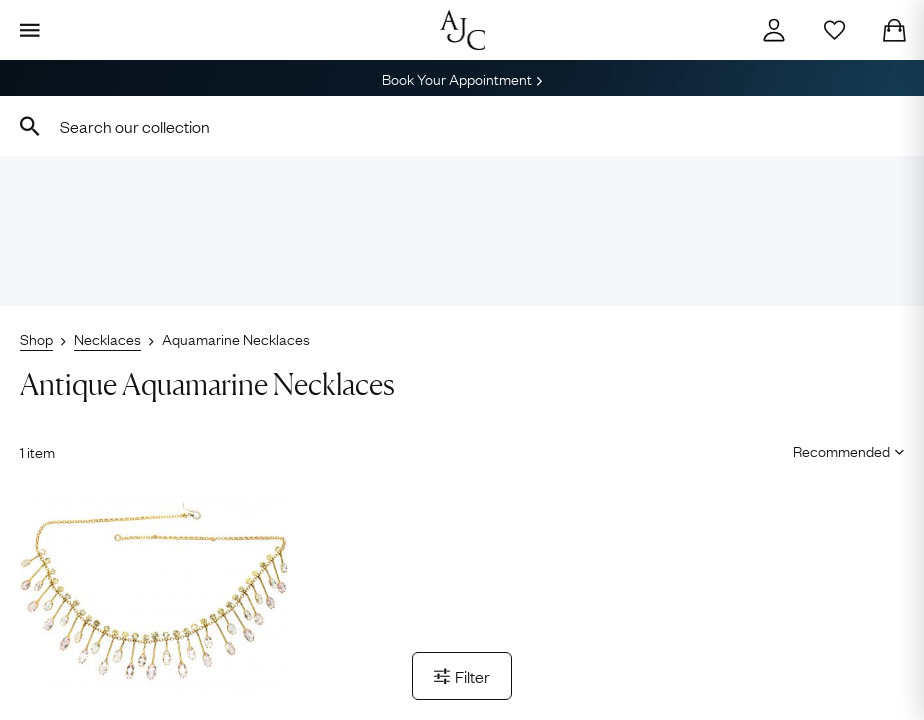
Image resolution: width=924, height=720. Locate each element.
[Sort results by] (841, 450)
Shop (36, 338)
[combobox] (462, 126)
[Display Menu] (30, 30)
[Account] (774, 30)
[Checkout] (894, 30)
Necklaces (107, 338)
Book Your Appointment (462, 78)
